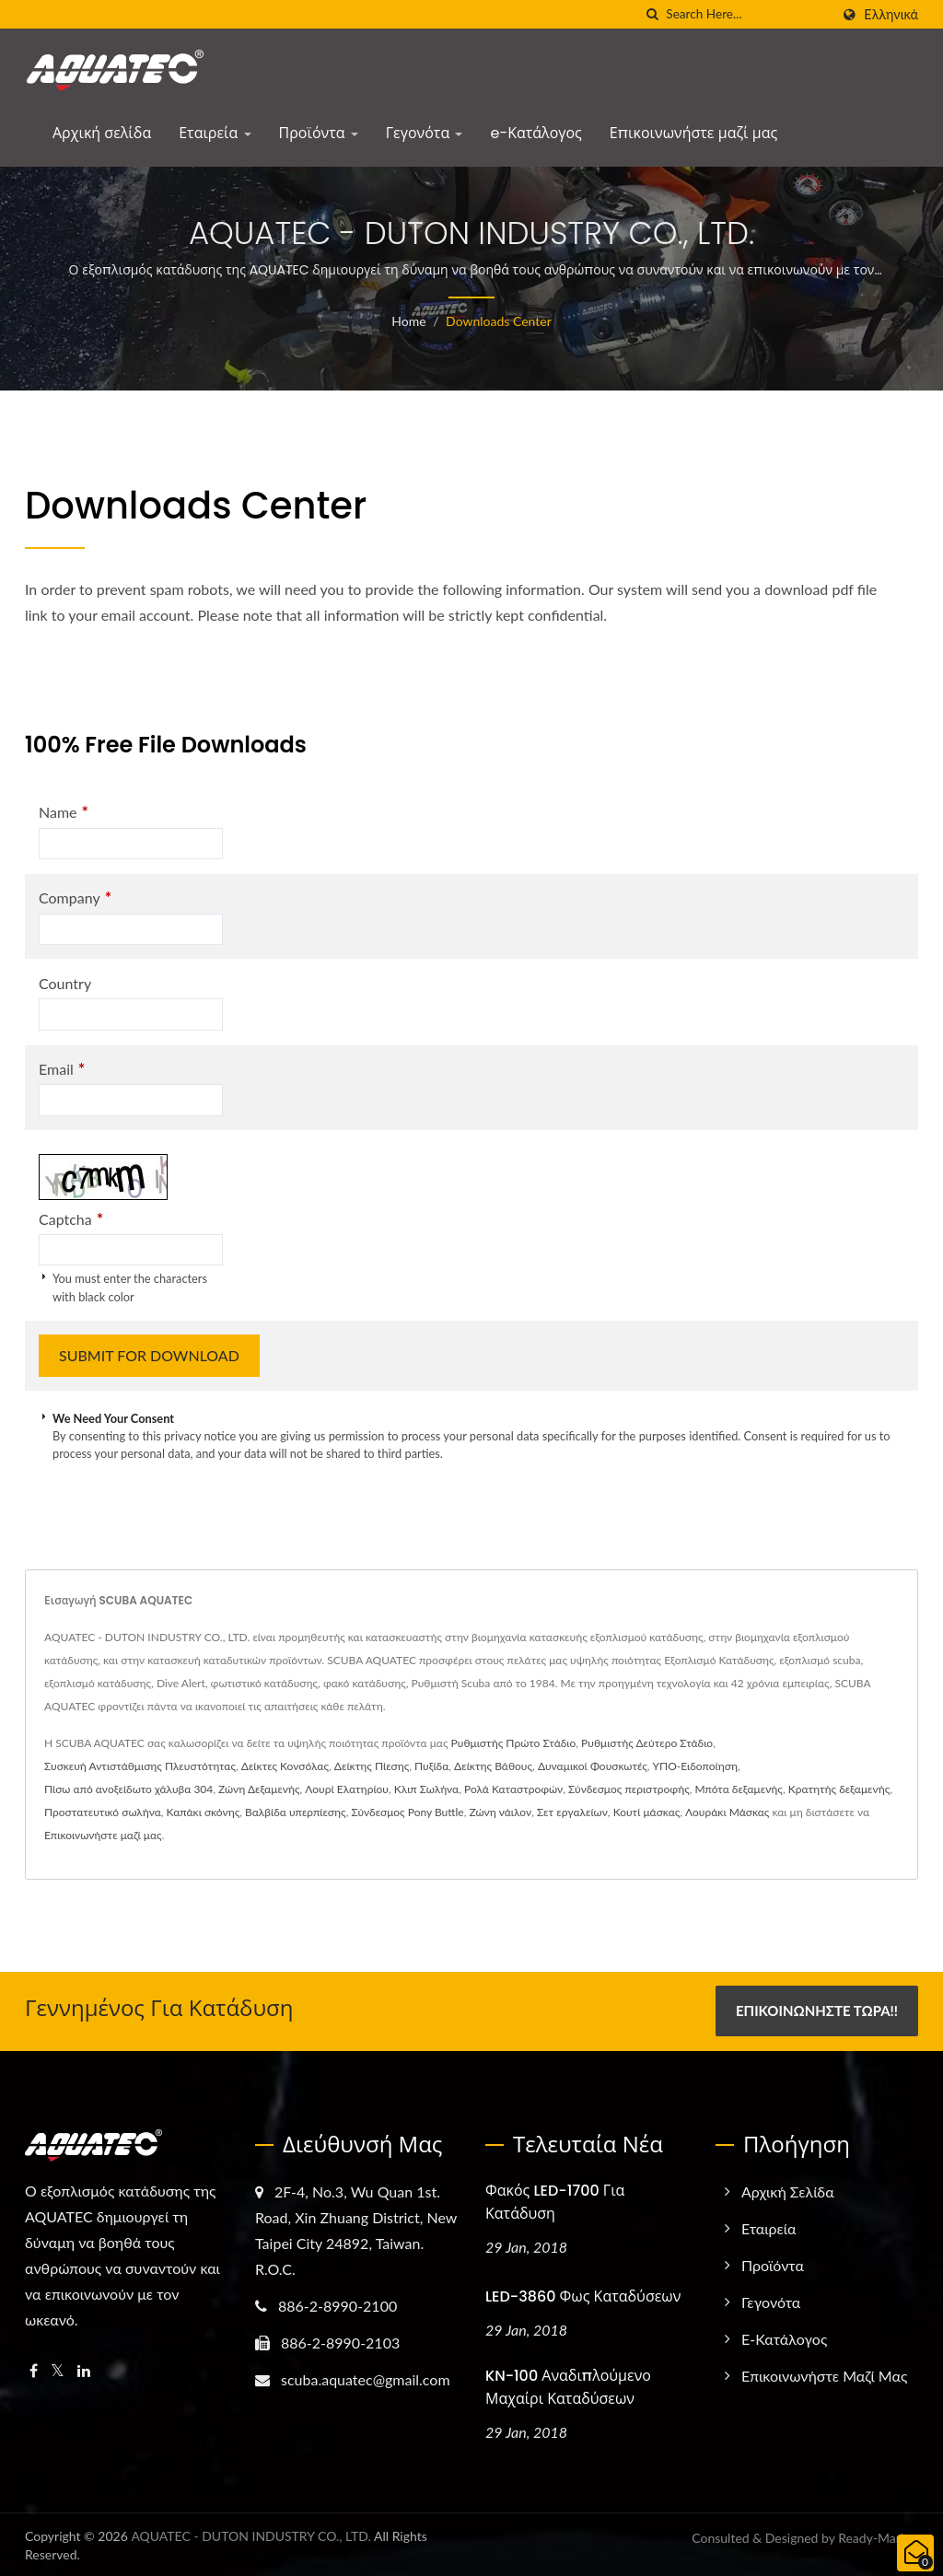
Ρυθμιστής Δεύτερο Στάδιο (647, 1743)
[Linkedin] (83, 2370)
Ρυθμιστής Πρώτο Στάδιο (513, 1743)
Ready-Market (878, 2536)
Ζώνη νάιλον (500, 1812)
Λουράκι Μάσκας (727, 1812)
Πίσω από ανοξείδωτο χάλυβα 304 (128, 1789)
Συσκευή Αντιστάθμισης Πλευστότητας (140, 1766)
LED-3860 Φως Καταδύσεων (583, 2294)
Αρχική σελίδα (101, 133)
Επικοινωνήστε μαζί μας (693, 133)
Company (75, 897)
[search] (652, 14)
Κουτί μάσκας (647, 1812)
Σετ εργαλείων (572, 1812)
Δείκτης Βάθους (493, 1766)
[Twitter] (57, 2370)
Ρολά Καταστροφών (513, 1789)
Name (63, 812)
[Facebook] (33, 2370)
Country (65, 983)
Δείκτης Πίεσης (371, 1766)
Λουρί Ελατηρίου (347, 1789)
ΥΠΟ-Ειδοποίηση (695, 1766)
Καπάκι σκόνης (203, 1812)
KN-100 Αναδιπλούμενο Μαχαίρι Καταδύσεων (568, 2385)
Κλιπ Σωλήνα (426, 1789)
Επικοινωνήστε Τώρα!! (817, 2010)
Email (62, 1068)
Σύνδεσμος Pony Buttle (407, 1812)
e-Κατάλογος (535, 133)
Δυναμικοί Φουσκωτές (592, 1766)
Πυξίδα (431, 1766)
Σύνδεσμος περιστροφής (629, 1789)
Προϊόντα (318, 133)
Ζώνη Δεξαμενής (258, 1789)
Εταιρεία (214, 133)
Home (408, 321)
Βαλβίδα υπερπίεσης (295, 1812)
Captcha (71, 1219)
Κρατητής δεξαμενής (839, 1789)
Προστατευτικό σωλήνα (102, 1812)
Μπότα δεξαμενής (739, 1789)
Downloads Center (499, 321)
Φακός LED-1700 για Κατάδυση (554, 2201)
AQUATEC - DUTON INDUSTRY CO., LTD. (251, 2534)
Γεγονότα (424, 133)
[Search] (748, 14)
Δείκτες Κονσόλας (285, 1766)
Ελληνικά (891, 14)
